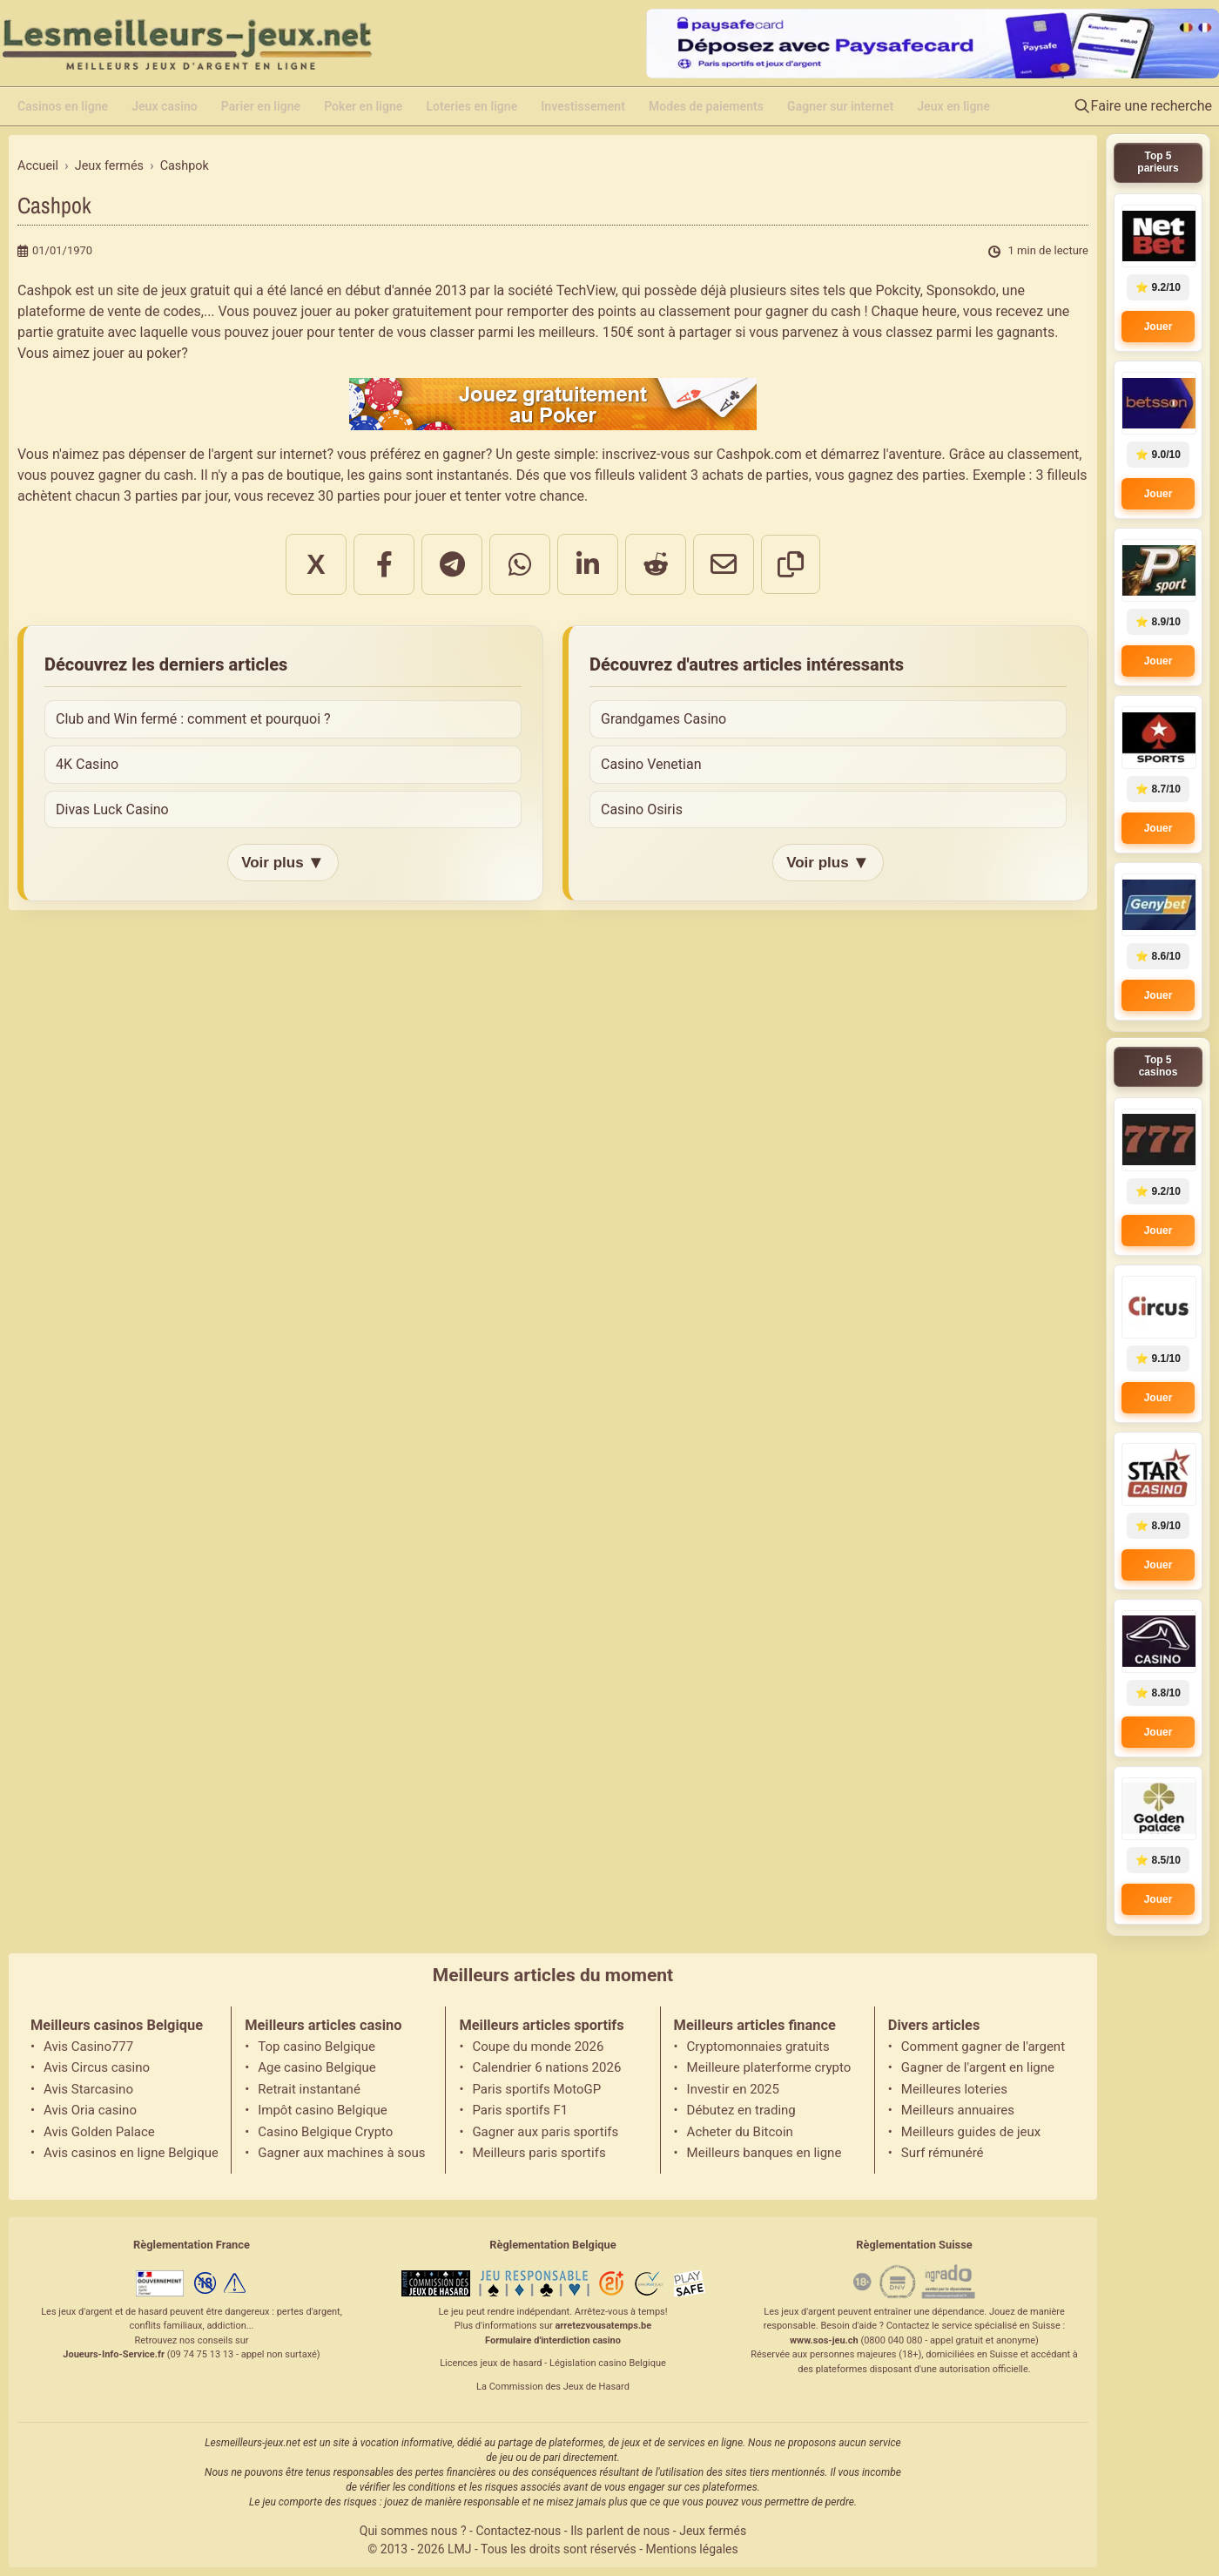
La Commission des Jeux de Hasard (553, 2386)
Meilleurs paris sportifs (538, 2153)
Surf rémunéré (942, 2153)
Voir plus (283, 863)
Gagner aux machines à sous (341, 2153)
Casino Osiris (642, 809)
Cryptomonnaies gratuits (758, 2046)
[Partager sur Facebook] (384, 564)
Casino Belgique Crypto (325, 2132)
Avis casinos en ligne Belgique (131, 2153)
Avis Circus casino (97, 2067)
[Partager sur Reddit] (655, 564)
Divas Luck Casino (112, 809)
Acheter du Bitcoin (740, 2132)
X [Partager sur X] (315, 564)
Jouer (1158, 326)
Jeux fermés (712, 2531)
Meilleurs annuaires (957, 2110)
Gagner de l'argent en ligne (977, 2067)
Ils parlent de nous (620, 2531)
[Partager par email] (723, 564)
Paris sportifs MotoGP (536, 2089)
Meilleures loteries (954, 2089)
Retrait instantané (309, 2089)
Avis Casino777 (88, 2046)
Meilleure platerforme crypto (769, 2067)
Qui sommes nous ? (413, 2531)
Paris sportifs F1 (520, 2110)
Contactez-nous (518, 2531)
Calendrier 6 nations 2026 (546, 2067)
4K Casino (87, 764)
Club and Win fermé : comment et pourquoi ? (193, 719)
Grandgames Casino (663, 719)
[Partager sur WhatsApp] (519, 564)
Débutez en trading (741, 2110)
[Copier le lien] (790, 564)
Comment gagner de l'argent (983, 2046)
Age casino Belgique (317, 2067)
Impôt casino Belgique (322, 2110)
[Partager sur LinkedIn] (587, 564)
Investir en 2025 (733, 2089)
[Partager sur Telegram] (451, 564)
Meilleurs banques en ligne (764, 2153)
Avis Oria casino (90, 2110)
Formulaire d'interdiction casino (553, 2340)
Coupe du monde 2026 (537, 2046)
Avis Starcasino (88, 2089)
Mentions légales (692, 2549)
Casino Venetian (651, 764)
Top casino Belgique (316, 2046)
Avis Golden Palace (99, 2132)
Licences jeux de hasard (491, 2363)
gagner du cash (812, 311)
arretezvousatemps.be (603, 2325)
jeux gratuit (195, 290)
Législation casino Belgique (607, 2363)
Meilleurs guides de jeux (971, 2132)
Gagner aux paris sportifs (545, 2132)
